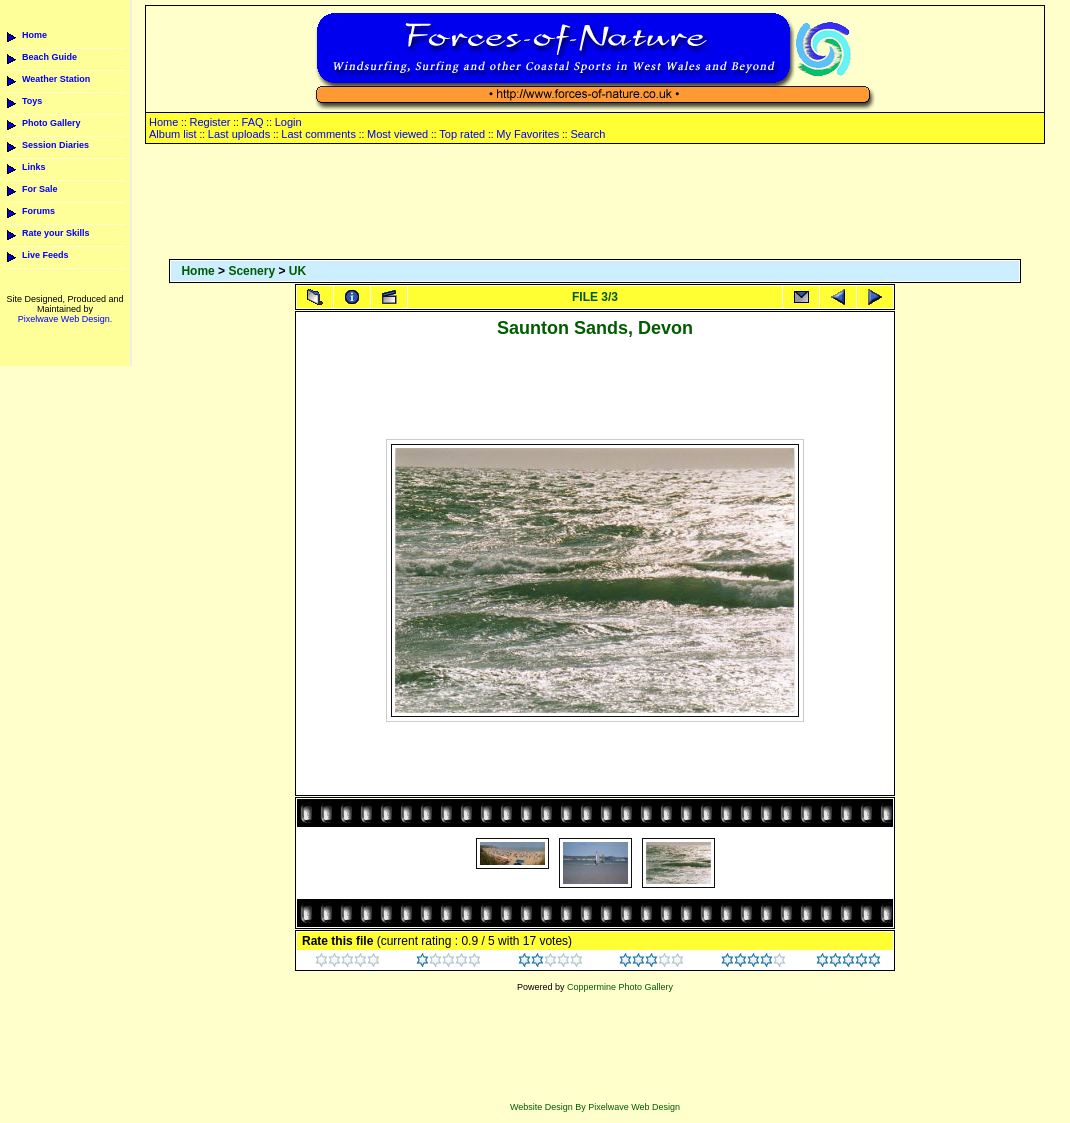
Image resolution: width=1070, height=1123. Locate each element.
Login (288, 122)
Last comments (318, 134)
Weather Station (56, 79)
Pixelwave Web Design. (65, 319)
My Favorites (527, 134)
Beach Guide (49, 57)
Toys (32, 101)
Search (587, 134)
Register (209, 122)
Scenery (251, 271)
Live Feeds (45, 255)
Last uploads (239, 134)
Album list (173, 134)
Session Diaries (55, 145)
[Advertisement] (595, 203)
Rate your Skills (56, 233)
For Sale (40, 189)
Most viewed (397, 134)
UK (297, 271)
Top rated (462, 134)
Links (34, 167)
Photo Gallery (51, 123)
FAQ (253, 122)
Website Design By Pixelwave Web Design (595, 1107)
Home (34, 35)
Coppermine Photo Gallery (620, 987)
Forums (38, 211)
